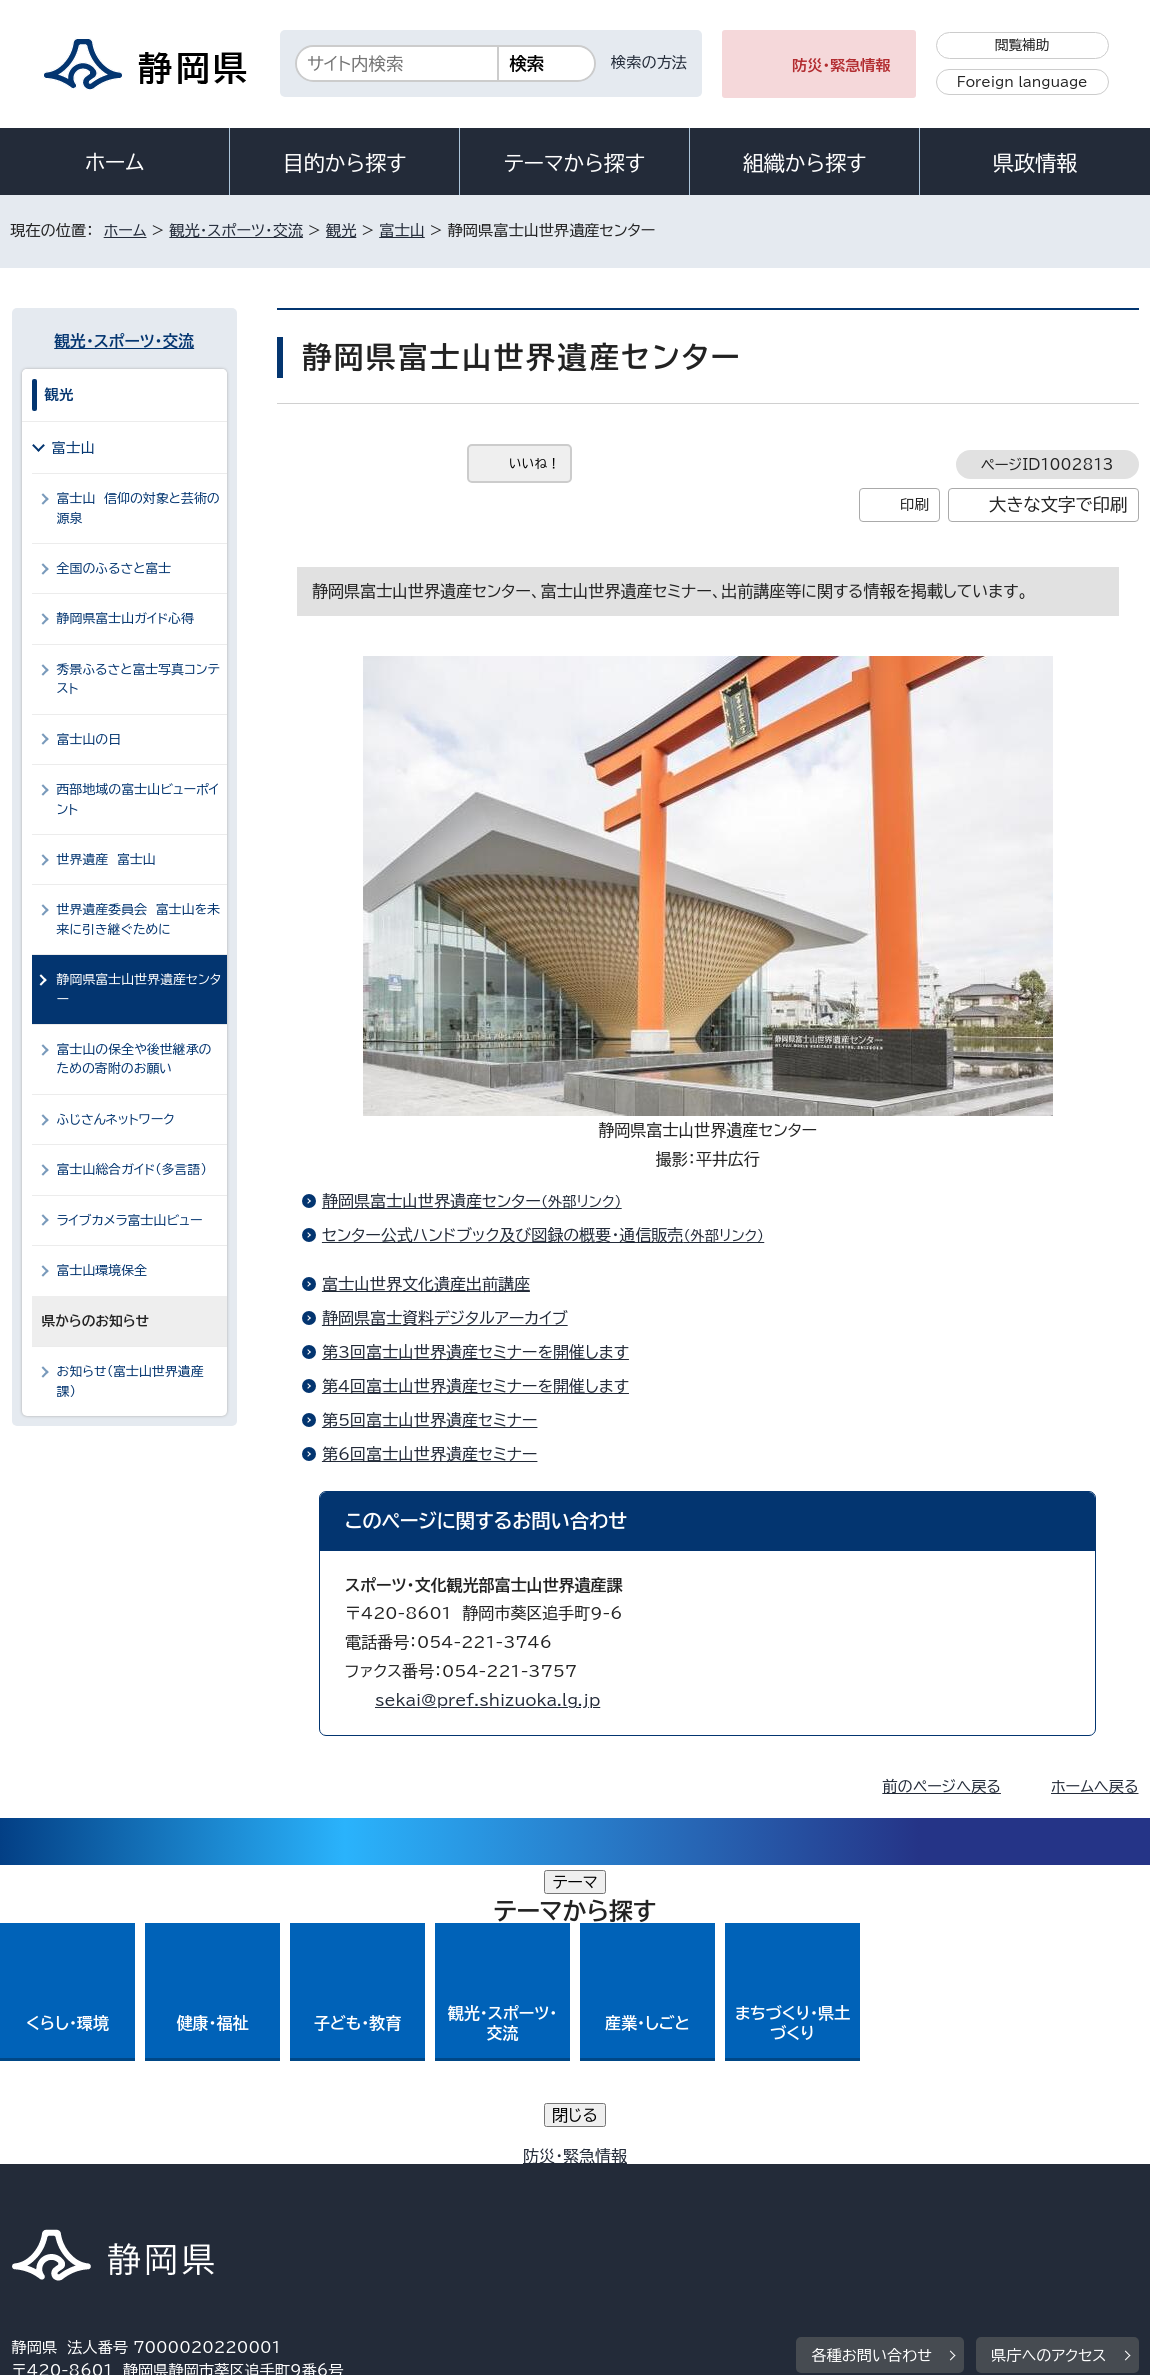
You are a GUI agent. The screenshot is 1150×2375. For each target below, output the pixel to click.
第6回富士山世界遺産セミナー (430, 1454)
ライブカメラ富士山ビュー (130, 1220)
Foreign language (1022, 82)
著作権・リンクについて (105, 2180)
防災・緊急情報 (841, 65)
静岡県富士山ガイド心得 (125, 618)
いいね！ (534, 463)
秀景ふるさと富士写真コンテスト (138, 679)
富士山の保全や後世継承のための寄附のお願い (134, 1059)
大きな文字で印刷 (1058, 504)
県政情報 (1035, 163)
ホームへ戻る (1094, 1786)
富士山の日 (89, 739)
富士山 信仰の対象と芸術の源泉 (138, 508)
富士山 (402, 230)
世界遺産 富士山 (106, 859)
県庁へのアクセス (1048, 2056)
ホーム (115, 162)
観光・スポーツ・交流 (236, 230)
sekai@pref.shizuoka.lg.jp (487, 1700)
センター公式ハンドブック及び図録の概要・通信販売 (551, 1235)
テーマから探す (574, 163)
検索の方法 (649, 62)
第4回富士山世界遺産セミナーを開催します (475, 1386)
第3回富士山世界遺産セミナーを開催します (475, 1352)
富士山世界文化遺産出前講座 (426, 1284)
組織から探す (805, 163)
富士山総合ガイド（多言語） (132, 1169)
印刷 (914, 504)
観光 (341, 230)
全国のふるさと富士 (114, 568)
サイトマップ (69, 2203)
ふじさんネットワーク (124, 1119)
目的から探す (345, 163)
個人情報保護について (328, 2180)
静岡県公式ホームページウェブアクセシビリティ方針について (677, 2180)
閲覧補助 (1022, 45)
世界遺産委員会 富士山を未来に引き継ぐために (139, 919)
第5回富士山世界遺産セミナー (430, 1420)
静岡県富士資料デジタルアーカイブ (445, 1318)
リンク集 (978, 2180)
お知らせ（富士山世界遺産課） (130, 1381)
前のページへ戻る (941, 1786)
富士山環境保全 (102, 1270)
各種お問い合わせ (871, 2056)
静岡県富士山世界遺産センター (480, 1201)
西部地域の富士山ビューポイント (138, 799)
